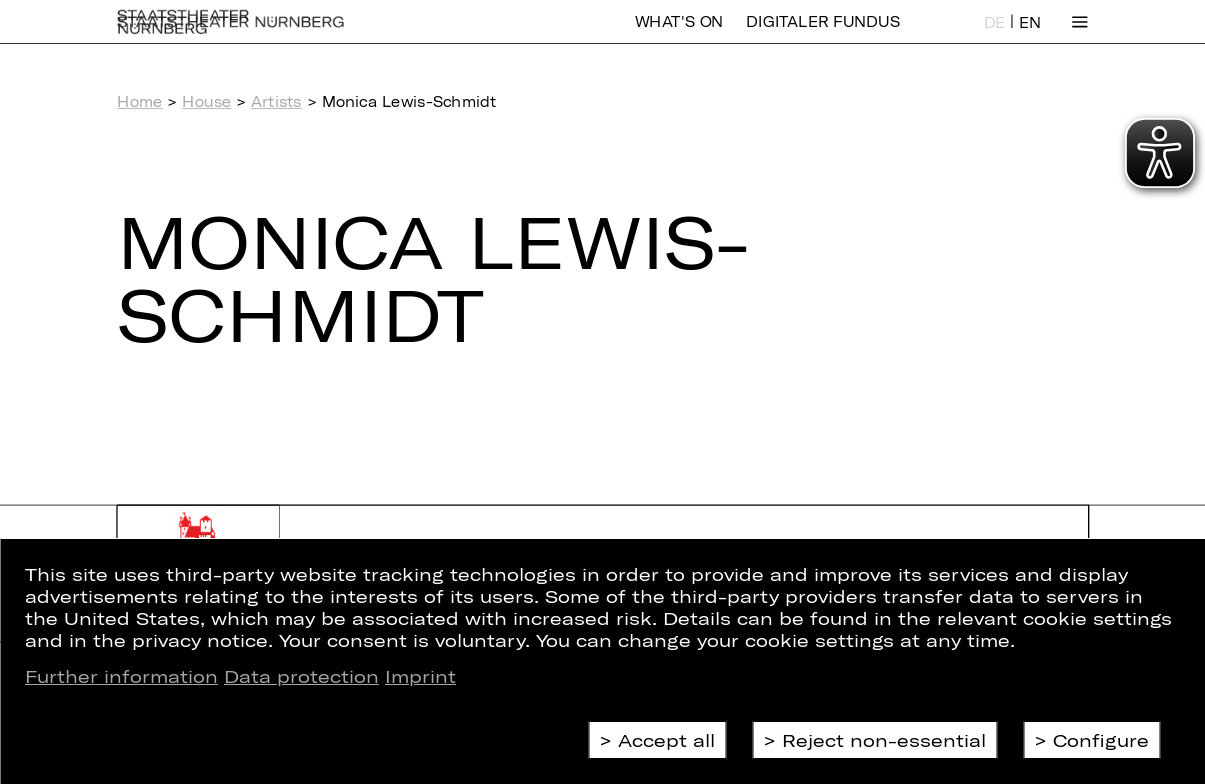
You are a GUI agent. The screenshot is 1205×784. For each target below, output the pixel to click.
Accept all (666, 740)
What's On (679, 35)
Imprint (420, 676)
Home (139, 101)
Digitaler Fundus (822, 35)
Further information (121, 676)
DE (995, 36)
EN (1030, 36)
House (206, 101)
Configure (1101, 740)
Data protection (301, 676)
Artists (276, 101)
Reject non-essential (884, 740)
